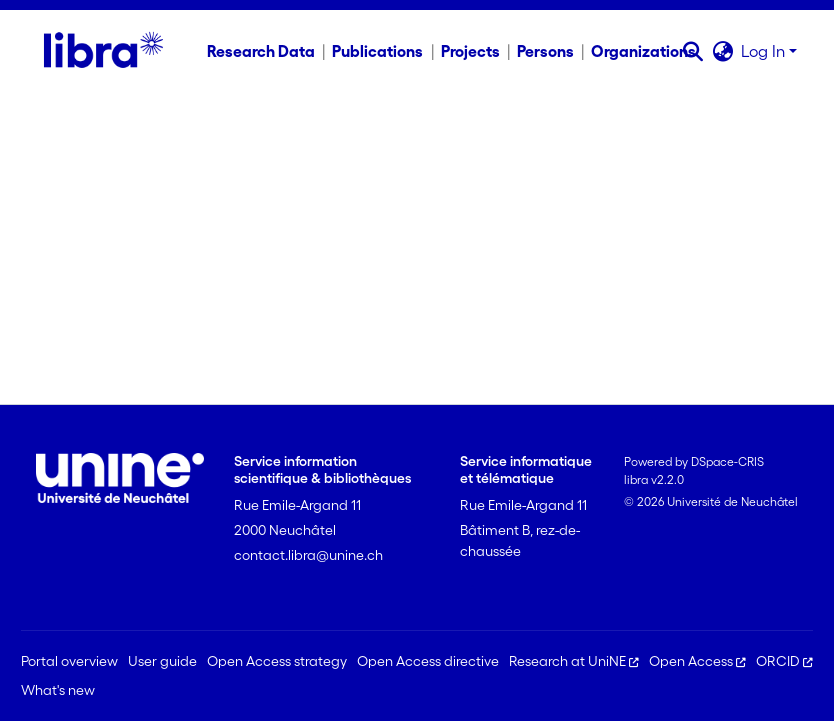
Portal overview (69, 661)
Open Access (697, 661)
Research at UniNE (574, 661)
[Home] (103, 51)
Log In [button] (765, 51)
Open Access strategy (277, 661)
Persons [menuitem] (545, 51)
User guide (162, 661)
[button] (692, 51)
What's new (58, 690)
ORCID (784, 661)
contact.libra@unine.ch (308, 555)
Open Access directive (428, 661)
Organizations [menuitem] (643, 51)
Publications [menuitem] (377, 51)
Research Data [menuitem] (261, 51)
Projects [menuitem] (470, 51)
